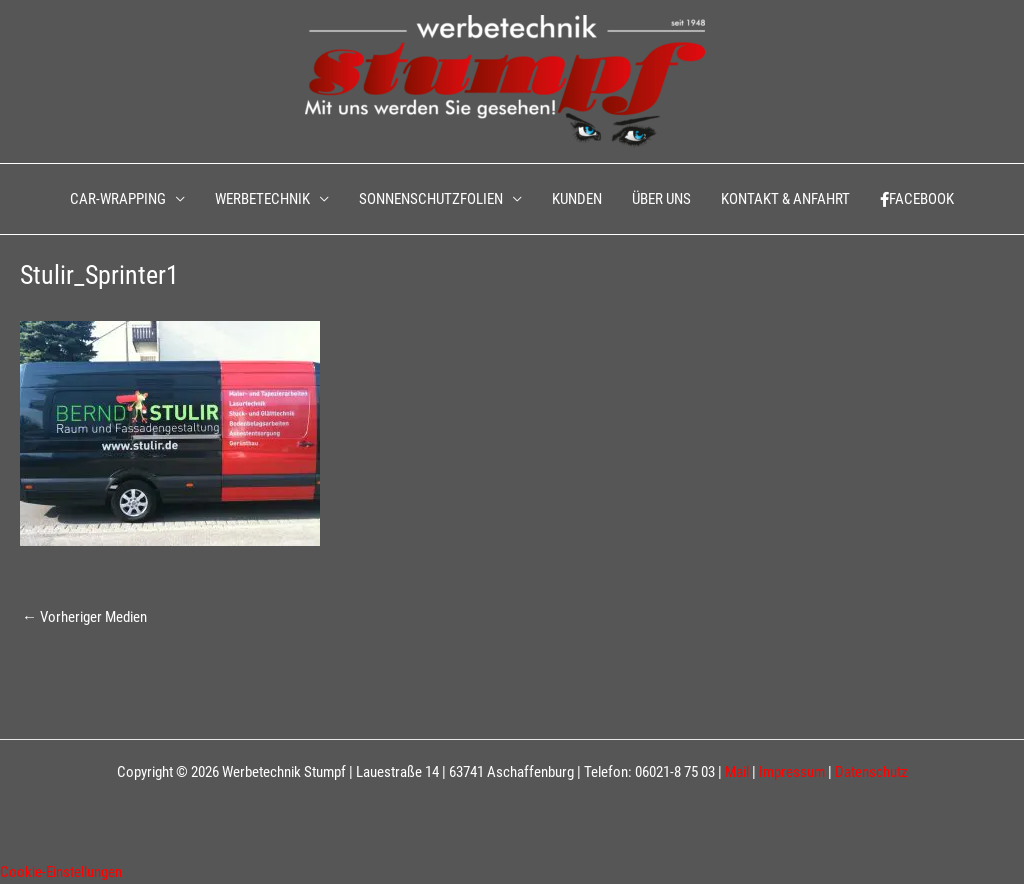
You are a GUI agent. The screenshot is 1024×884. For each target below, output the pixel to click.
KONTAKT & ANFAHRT (785, 199)
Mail (737, 772)
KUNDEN (577, 199)
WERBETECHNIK (262, 199)
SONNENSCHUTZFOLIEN (431, 199)
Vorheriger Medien (84, 617)
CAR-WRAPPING (118, 199)
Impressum (792, 772)
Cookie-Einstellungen (61, 872)
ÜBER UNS (661, 199)
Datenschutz (871, 772)
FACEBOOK (917, 199)
